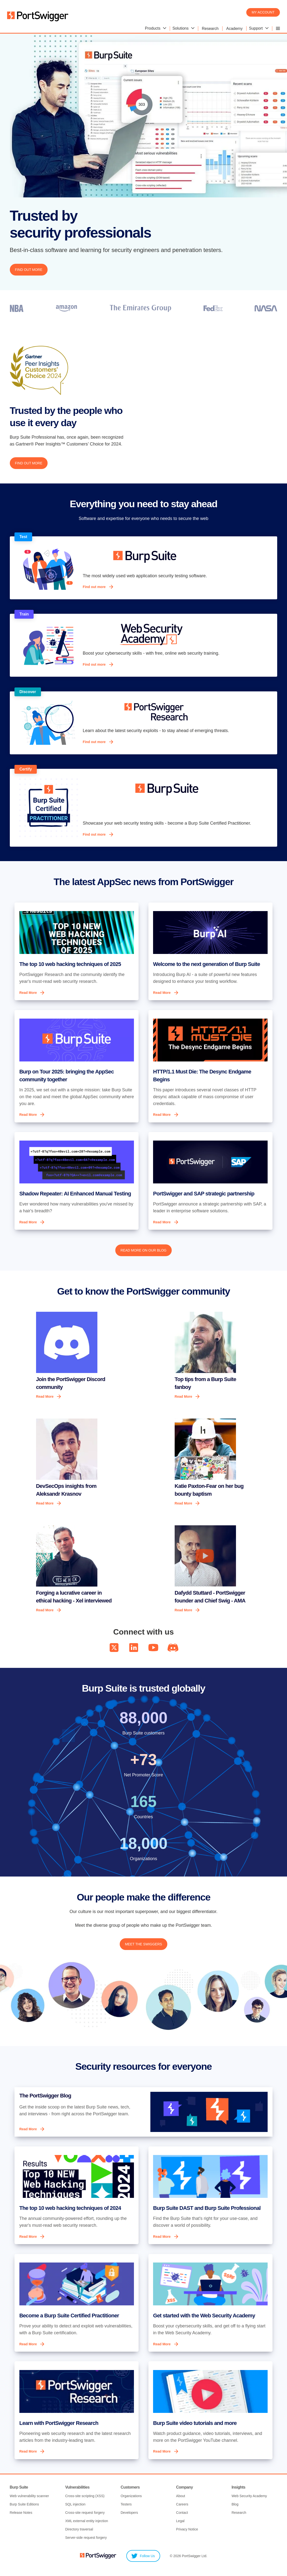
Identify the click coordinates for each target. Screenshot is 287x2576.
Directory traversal (79, 2534)
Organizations (131, 2500)
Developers (129, 2517)
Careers (182, 2509)
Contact (182, 2517)
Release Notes (21, 2517)
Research (239, 2517)
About (180, 2500)
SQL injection (75, 2509)
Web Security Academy (249, 2500)
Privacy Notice (187, 2534)
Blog (235, 2509)
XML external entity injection (86, 2525)
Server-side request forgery (86, 2542)
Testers (126, 2509)
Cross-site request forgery (85, 2517)
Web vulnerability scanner (29, 2500)
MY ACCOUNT (263, 12)
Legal (180, 2525)
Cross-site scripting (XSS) (84, 2500)
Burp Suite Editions (24, 2509)
